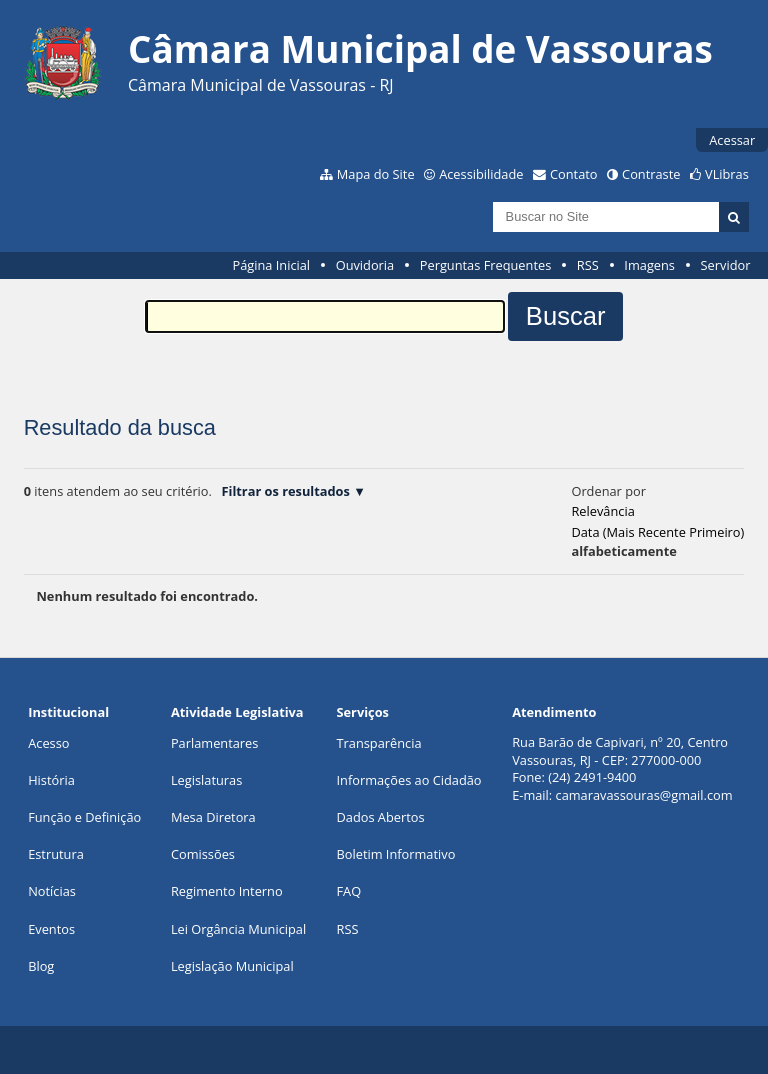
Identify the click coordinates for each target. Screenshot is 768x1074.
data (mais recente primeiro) (657, 532)
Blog (41, 966)
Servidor (726, 265)
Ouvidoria (365, 265)
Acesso (48, 743)
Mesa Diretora (213, 817)
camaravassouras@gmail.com (644, 795)
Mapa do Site (376, 174)
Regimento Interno (227, 891)
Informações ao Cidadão (409, 780)
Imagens (649, 265)
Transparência (379, 743)
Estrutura (56, 854)
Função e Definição (84, 817)
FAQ (349, 891)
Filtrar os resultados (285, 491)
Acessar (732, 140)
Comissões (203, 854)
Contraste (651, 174)
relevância (602, 511)
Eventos (51, 929)
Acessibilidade (481, 174)
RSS (588, 265)
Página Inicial (271, 265)
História (51, 780)
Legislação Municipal (232, 966)
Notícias (52, 891)
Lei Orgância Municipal (238, 929)
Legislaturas (206, 780)
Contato (574, 174)
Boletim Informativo (396, 854)
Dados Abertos (381, 817)
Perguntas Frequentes (485, 265)
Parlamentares (214, 743)
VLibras (727, 174)
